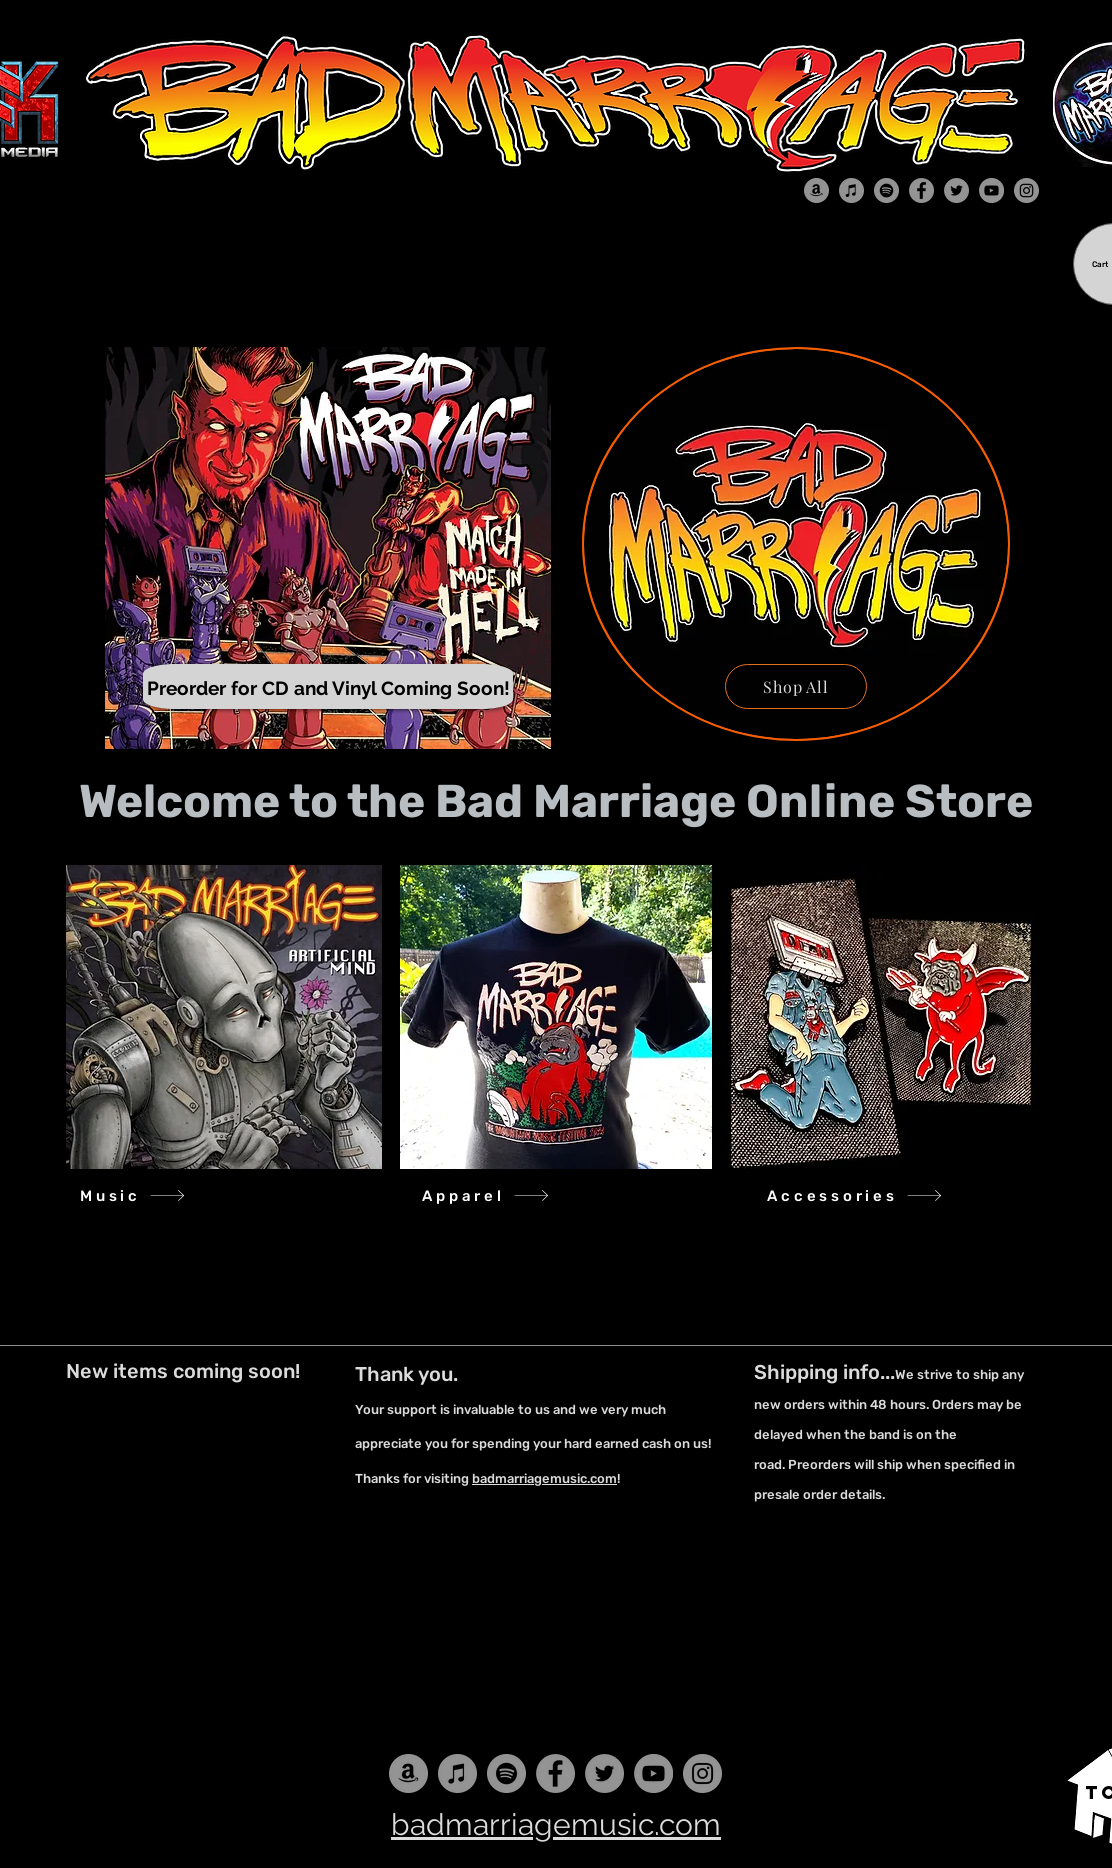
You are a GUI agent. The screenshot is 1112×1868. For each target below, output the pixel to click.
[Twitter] (956, 190)
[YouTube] (991, 190)
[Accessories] (855, 1195)
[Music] (133, 1195)
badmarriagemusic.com (544, 1478)
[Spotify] (886, 190)
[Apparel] (486, 1195)
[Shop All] (796, 686)
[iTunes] (851, 190)
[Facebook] (921, 190)
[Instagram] (1026, 190)
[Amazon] (816, 190)
